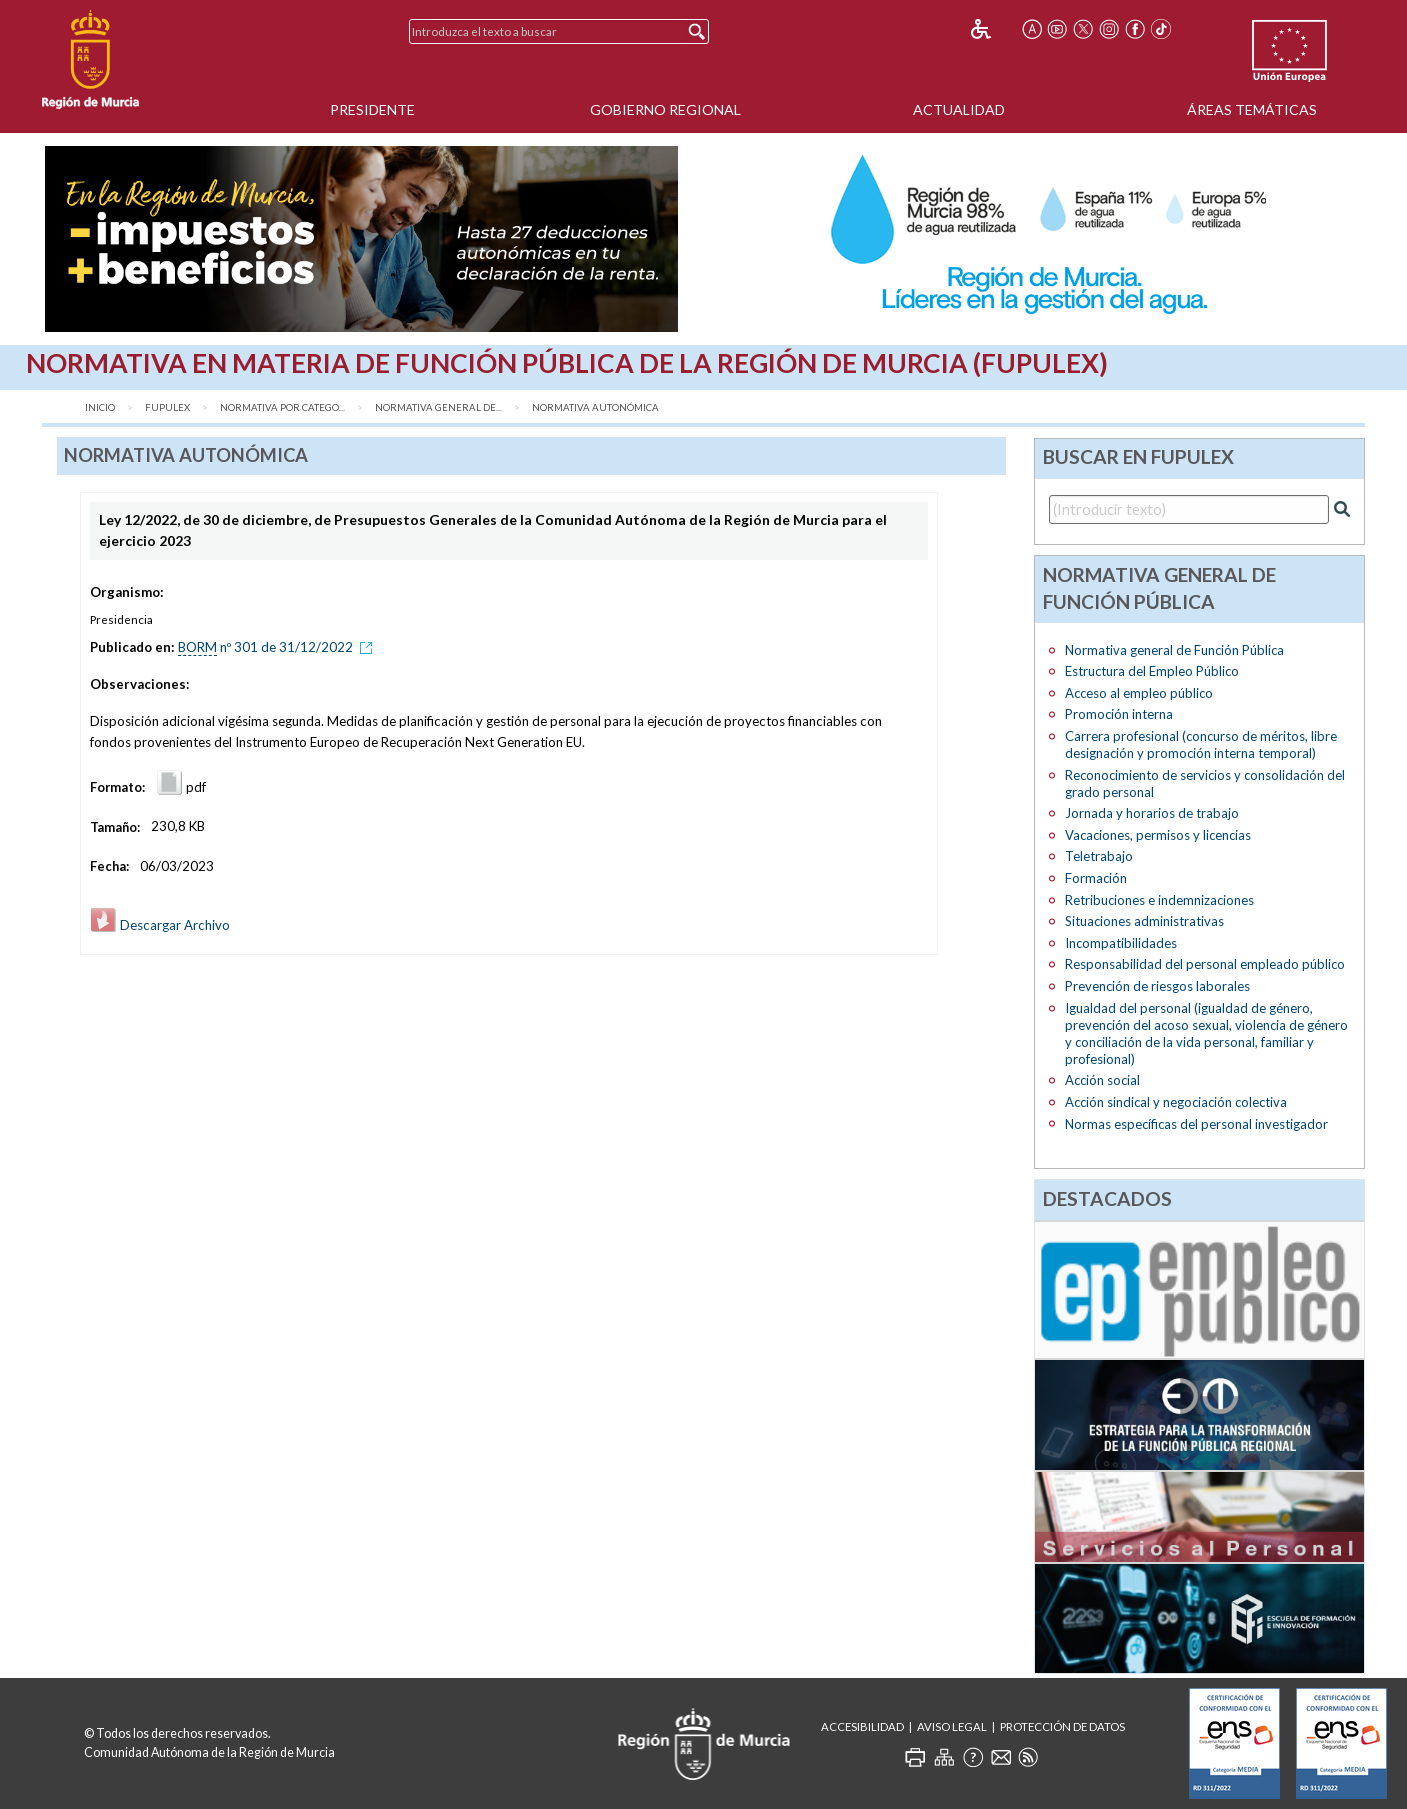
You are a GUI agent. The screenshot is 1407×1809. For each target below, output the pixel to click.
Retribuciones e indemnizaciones (1159, 900)
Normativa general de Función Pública (1174, 650)
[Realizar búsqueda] (1342, 509)
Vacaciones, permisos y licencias (1158, 835)
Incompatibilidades (1121, 943)
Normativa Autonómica (595, 407)
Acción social (1102, 1080)
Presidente (372, 109)
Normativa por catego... (282, 407)
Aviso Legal (952, 1726)
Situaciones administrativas (1144, 921)
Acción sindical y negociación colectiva (1176, 1102)
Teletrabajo (1099, 856)
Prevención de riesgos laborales (1157, 986)
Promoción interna (1119, 714)
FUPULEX (167, 407)
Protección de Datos (1062, 1726)
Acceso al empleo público (1139, 693)
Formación (1096, 878)
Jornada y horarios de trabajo (1152, 813)
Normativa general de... (438, 407)
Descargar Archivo (160, 925)
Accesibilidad (862, 1726)
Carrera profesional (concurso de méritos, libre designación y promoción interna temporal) (1201, 744)
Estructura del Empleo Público (1152, 671)
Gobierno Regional (665, 109)
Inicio (100, 407)
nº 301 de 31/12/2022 (278, 647)
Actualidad (959, 109)
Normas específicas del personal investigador (1196, 1124)
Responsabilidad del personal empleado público (1205, 964)
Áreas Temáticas (1252, 109)
